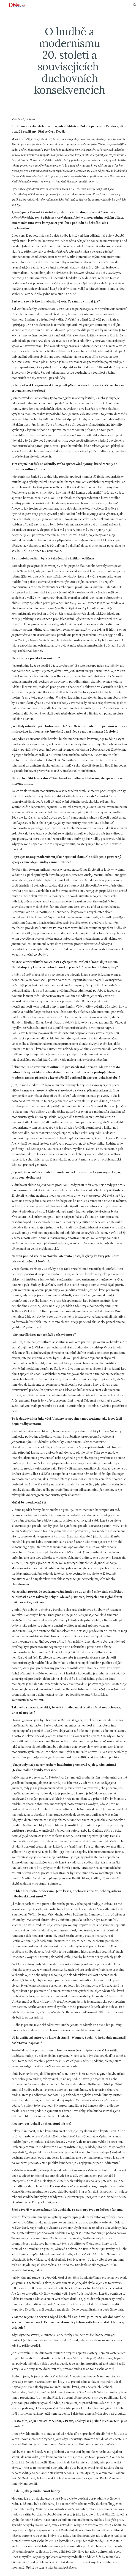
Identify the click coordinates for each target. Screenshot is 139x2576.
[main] (69, 60)
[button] (4, 5)
